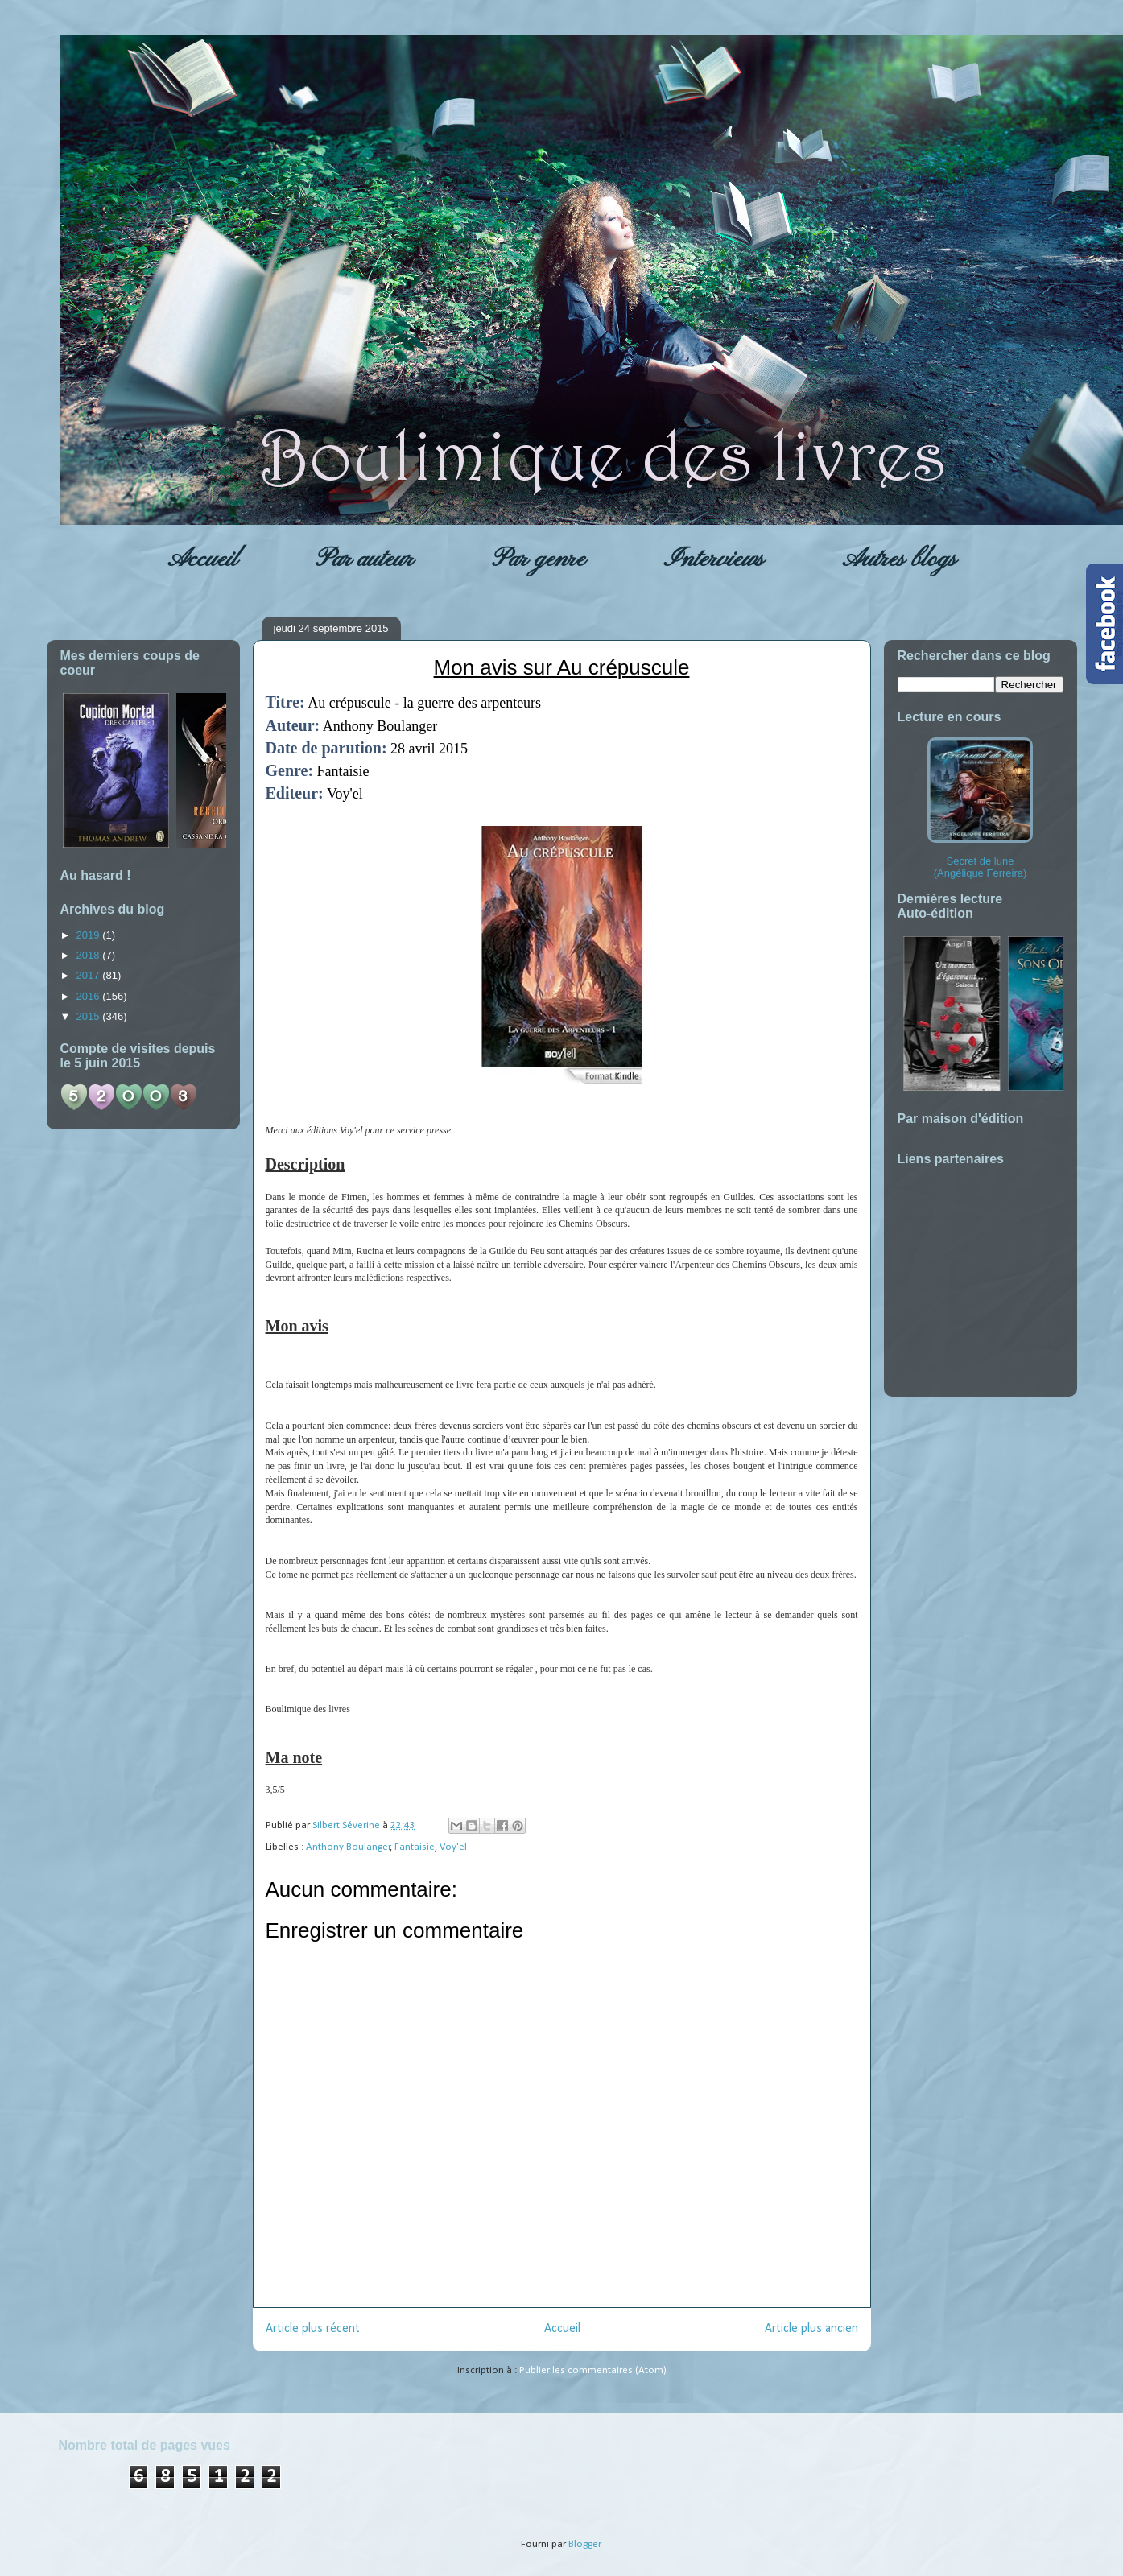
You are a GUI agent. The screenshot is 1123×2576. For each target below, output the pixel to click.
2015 (89, 1016)
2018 (89, 955)
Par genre (538, 559)
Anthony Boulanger (348, 1847)
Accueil (202, 559)
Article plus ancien (811, 2328)
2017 (89, 975)
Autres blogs (899, 559)
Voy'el (453, 1847)
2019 (89, 935)
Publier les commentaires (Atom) (593, 2370)
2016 (89, 996)
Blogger (584, 2544)
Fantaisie (414, 1847)
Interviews (713, 559)
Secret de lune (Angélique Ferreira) (980, 808)
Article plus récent (313, 2328)
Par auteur (365, 559)
